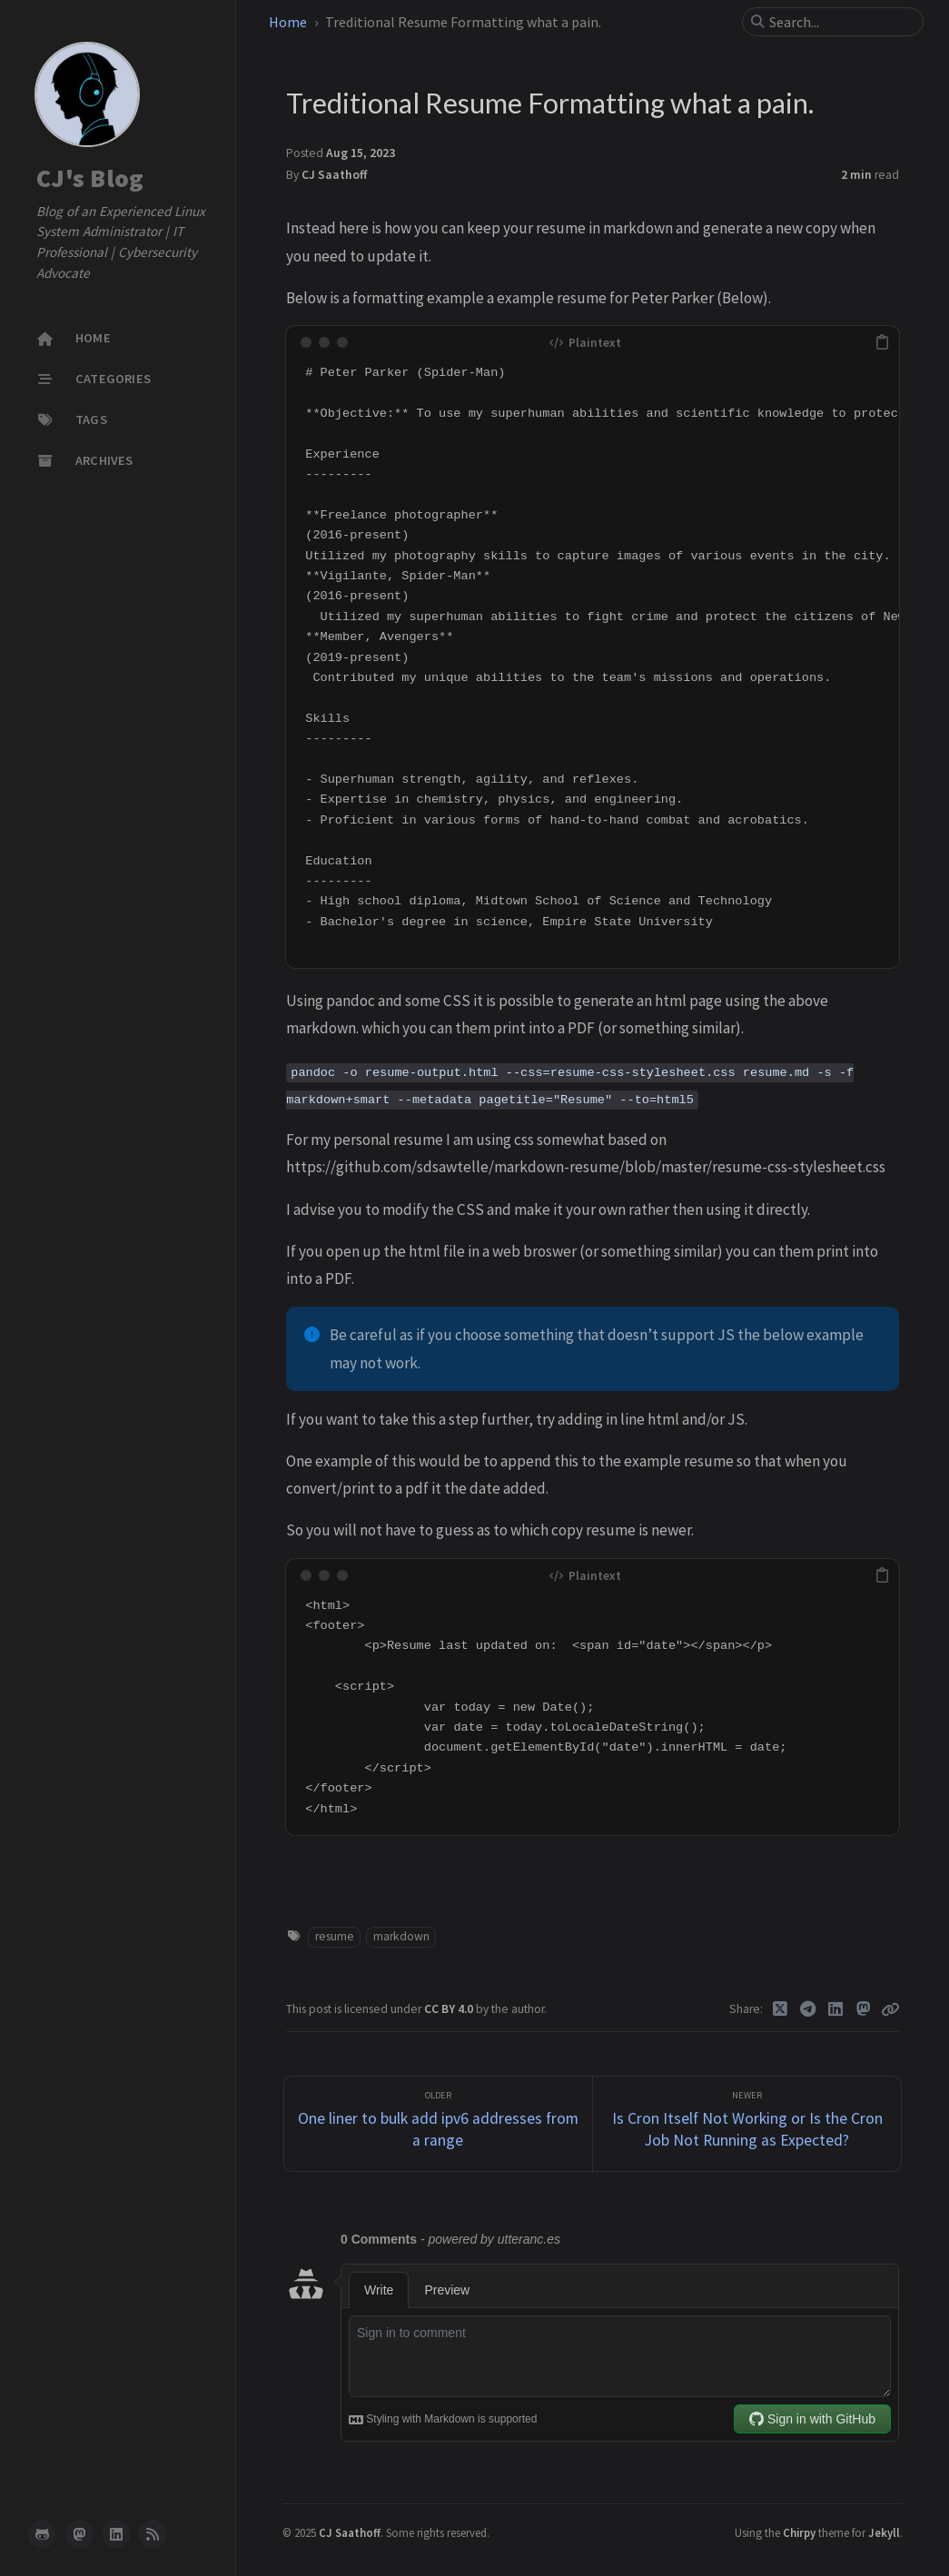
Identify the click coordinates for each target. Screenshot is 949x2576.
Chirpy (799, 2532)
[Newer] (747, 2124)
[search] (840, 21)
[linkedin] (116, 2534)
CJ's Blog (89, 178)
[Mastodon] (863, 2009)
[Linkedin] (835, 2009)
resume (334, 1936)
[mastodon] (79, 2534)
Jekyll (884, 2532)
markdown (401, 1936)
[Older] (438, 2124)
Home (289, 22)
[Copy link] (890, 2009)
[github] (41, 2534)
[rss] (152, 2534)
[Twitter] (780, 2009)
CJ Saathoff (334, 175)
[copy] (882, 342)
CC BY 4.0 (450, 2009)
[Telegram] (807, 2009)
